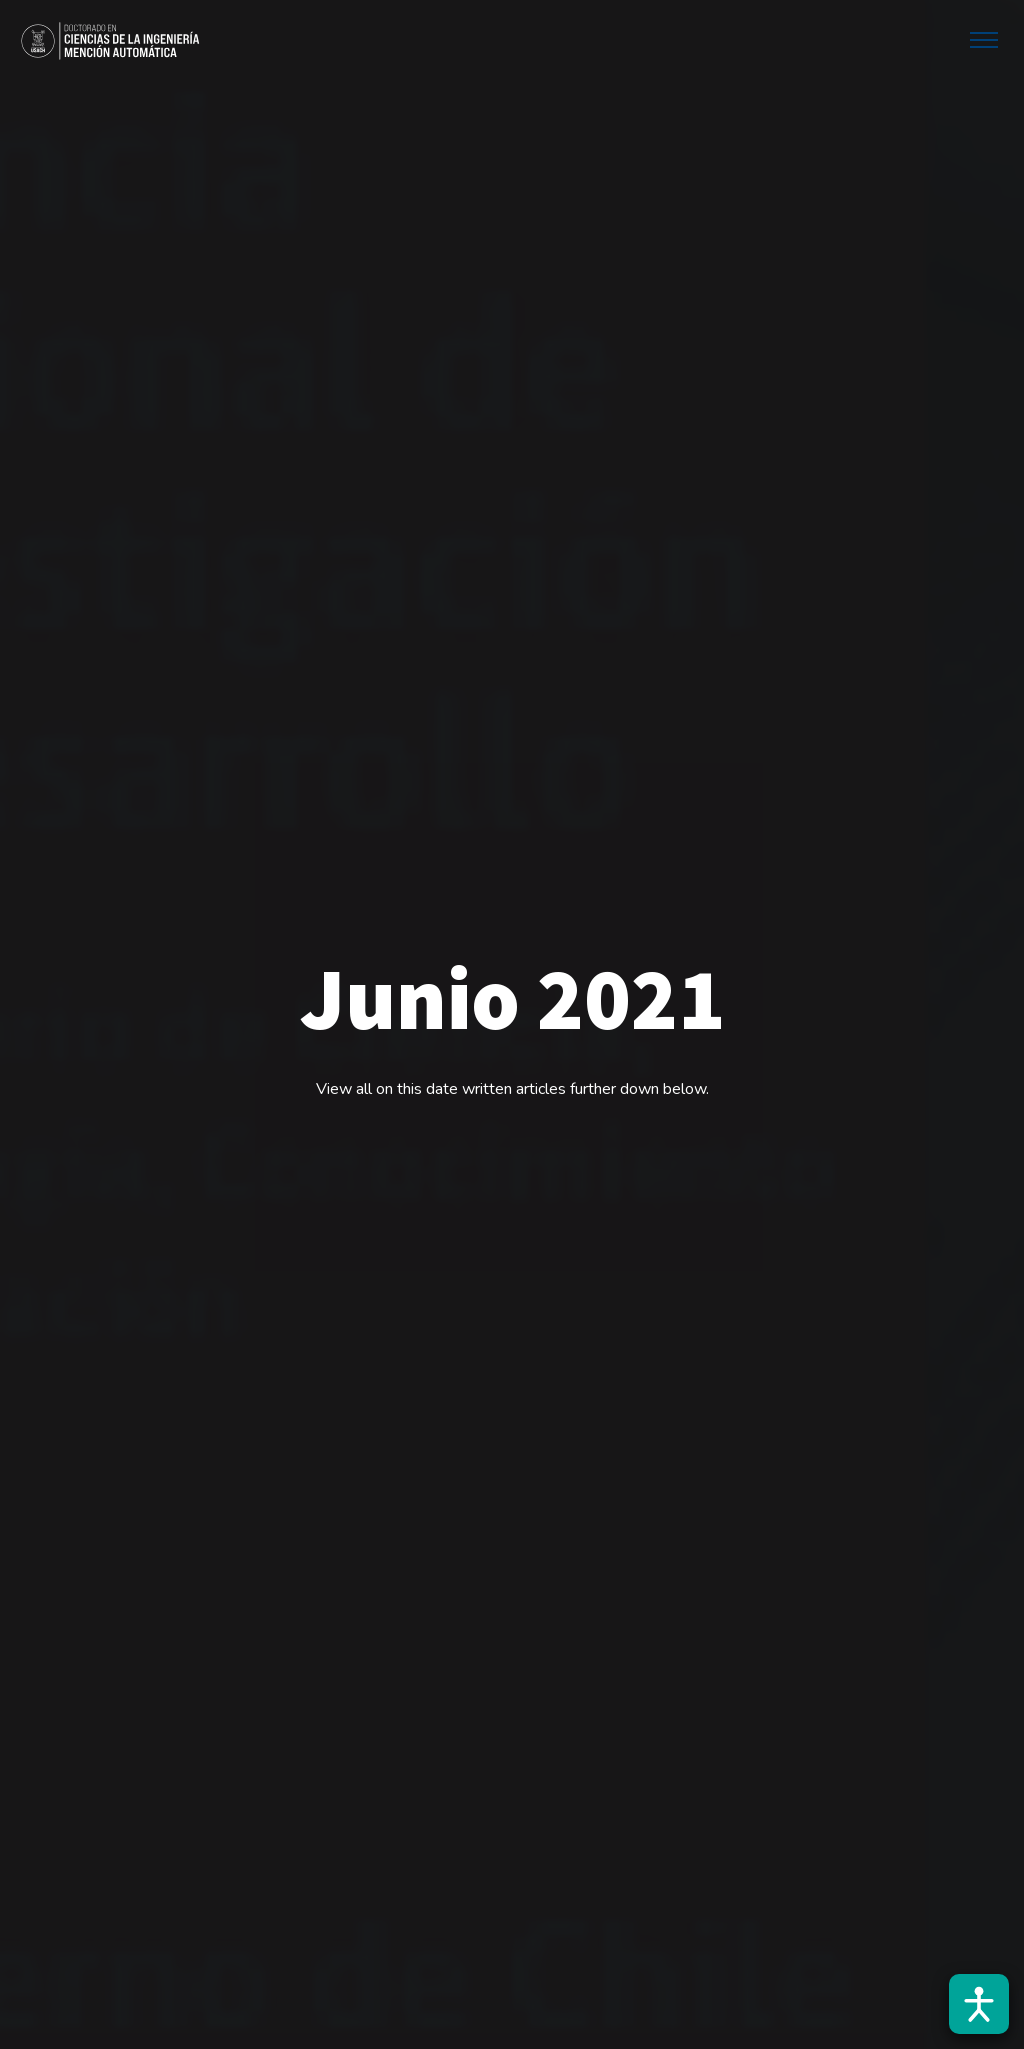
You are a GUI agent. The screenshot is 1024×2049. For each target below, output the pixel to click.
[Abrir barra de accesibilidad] (979, 2004)
